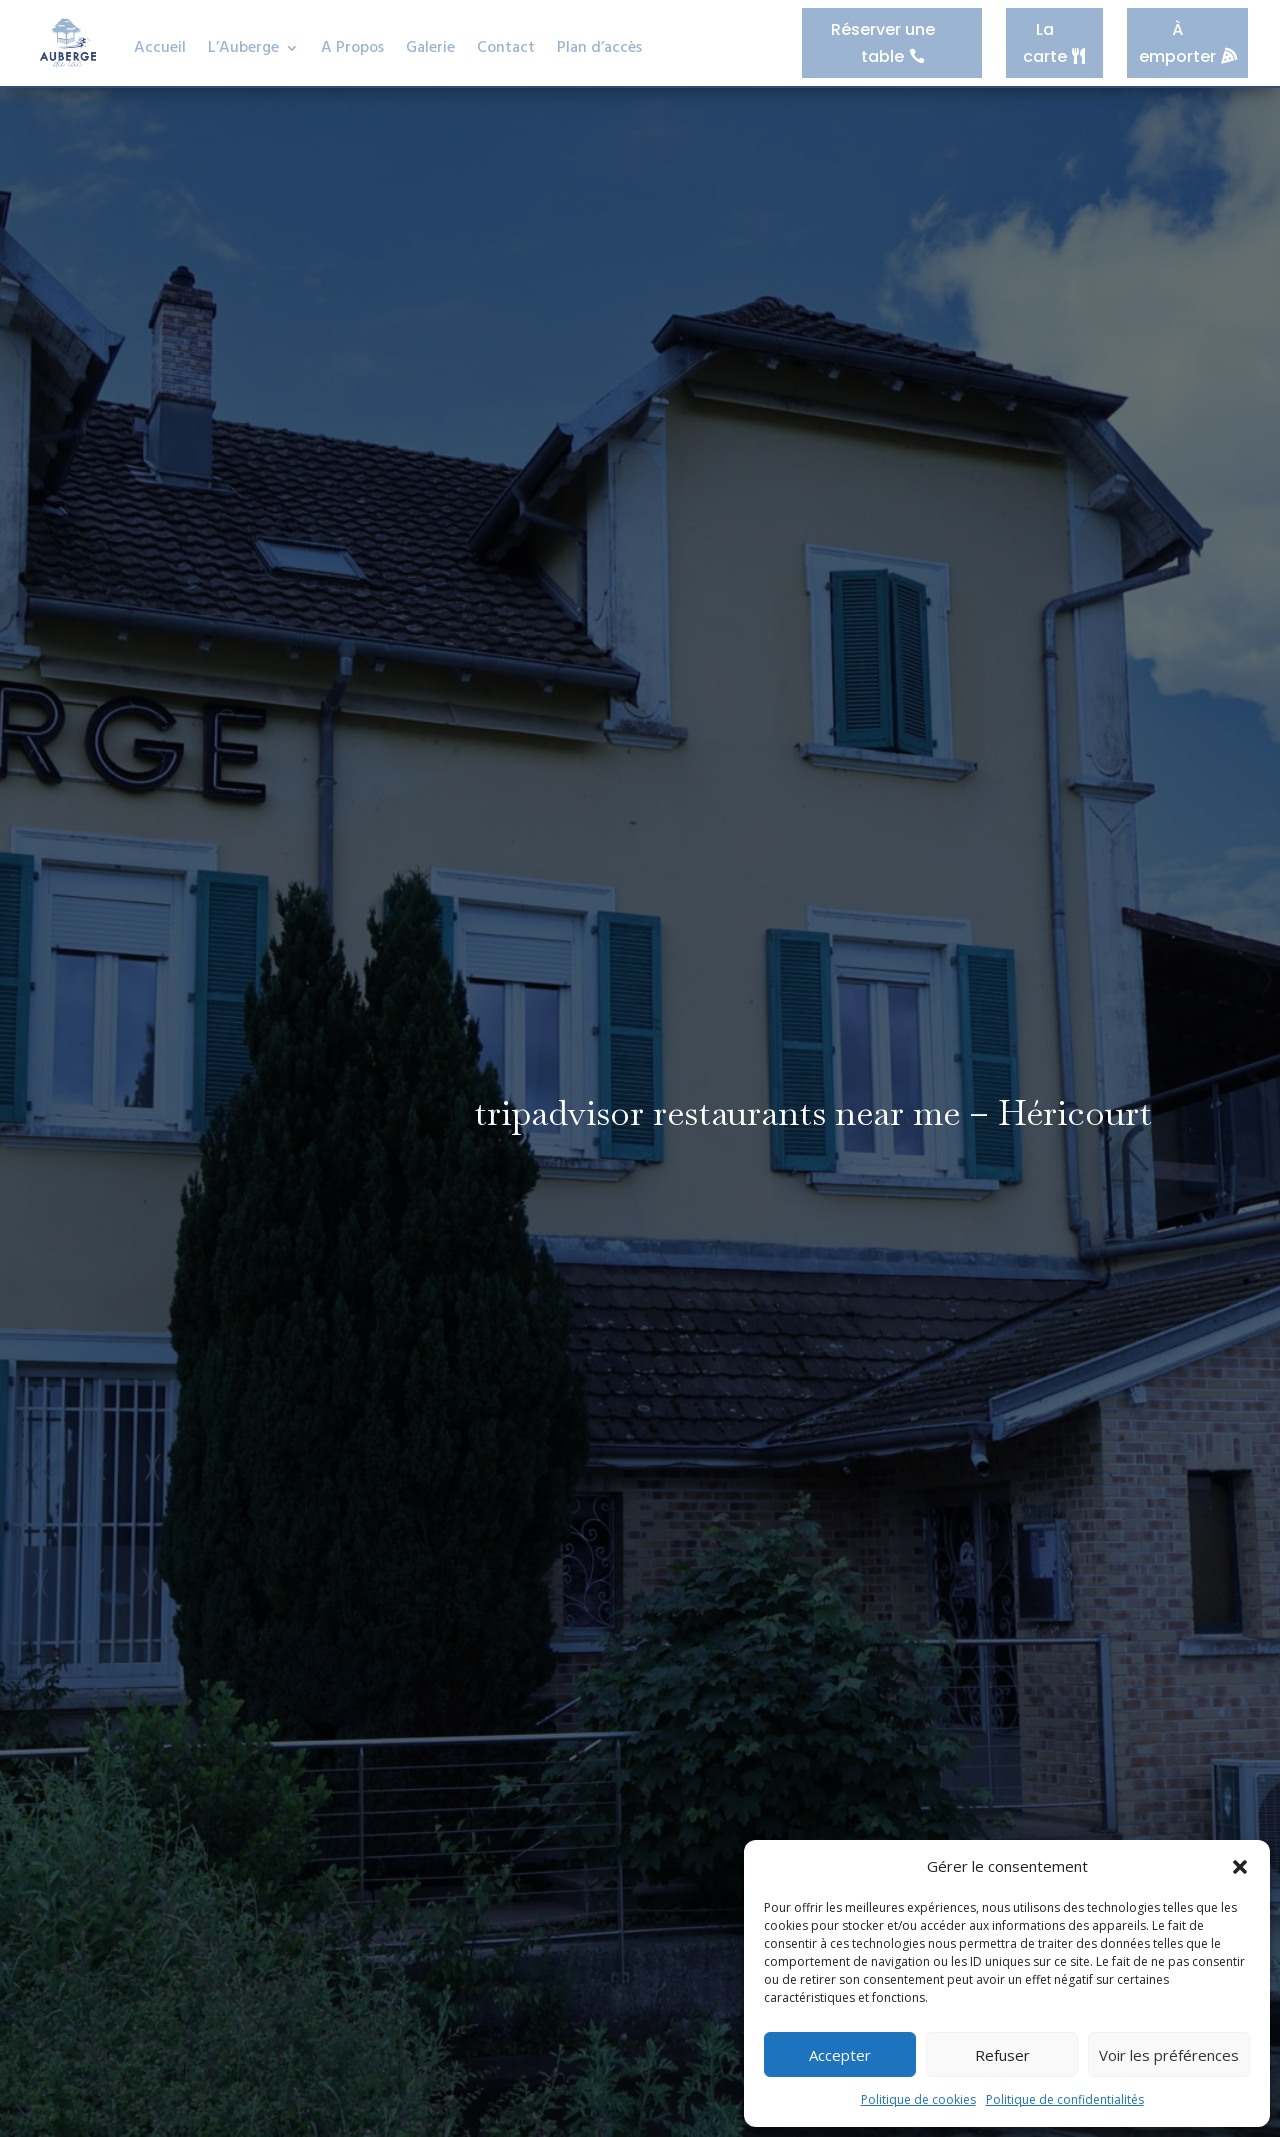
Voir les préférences (1169, 2055)
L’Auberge (243, 48)
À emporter (1178, 42)
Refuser (1002, 2055)
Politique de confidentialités (1065, 2099)
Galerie (430, 48)
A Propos (352, 48)
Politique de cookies (918, 2099)
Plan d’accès (599, 48)
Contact (506, 48)
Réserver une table (884, 42)
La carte (1046, 42)
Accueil (160, 48)
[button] (1240, 1867)
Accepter (840, 2055)
